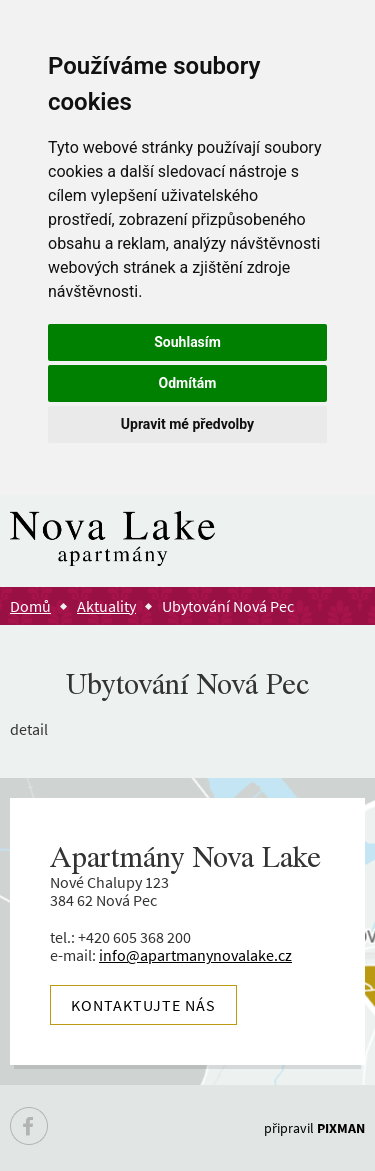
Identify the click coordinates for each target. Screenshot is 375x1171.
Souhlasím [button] (187, 342)
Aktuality (106, 606)
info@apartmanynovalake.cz (195, 955)
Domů (30, 606)
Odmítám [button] (188, 383)
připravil (314, 1128)
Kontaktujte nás (143, 1005)
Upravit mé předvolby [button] (187, 424)
